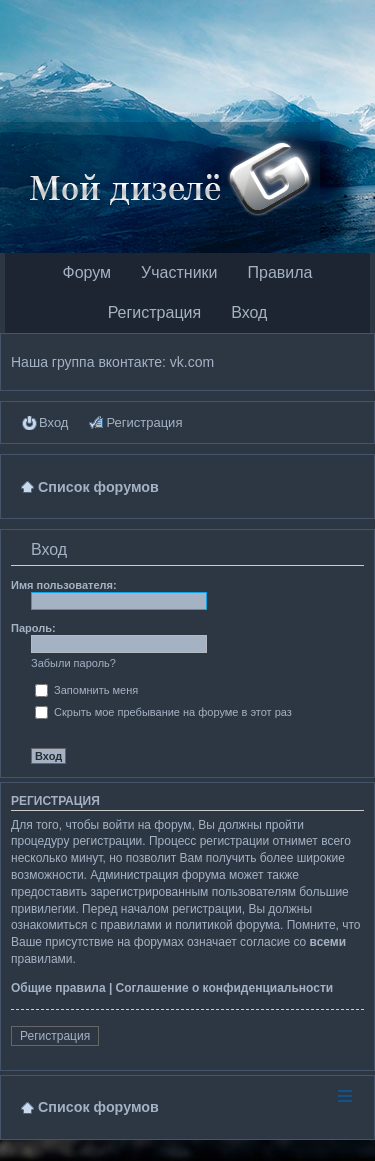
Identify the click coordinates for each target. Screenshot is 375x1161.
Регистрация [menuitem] (144, 422)
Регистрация (155, 312)
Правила (280, 272)
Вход (249, 312)
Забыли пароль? (73, 663)
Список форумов (98, 1107)
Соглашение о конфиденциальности (225, 988)
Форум (86, 272)
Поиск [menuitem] (356, 486)
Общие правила (58, 988)
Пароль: (33, 628)
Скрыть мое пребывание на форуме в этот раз (163, 712)
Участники (179, 272)
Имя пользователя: (64, 585)
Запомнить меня (86, 690)
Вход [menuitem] (53, 422)
